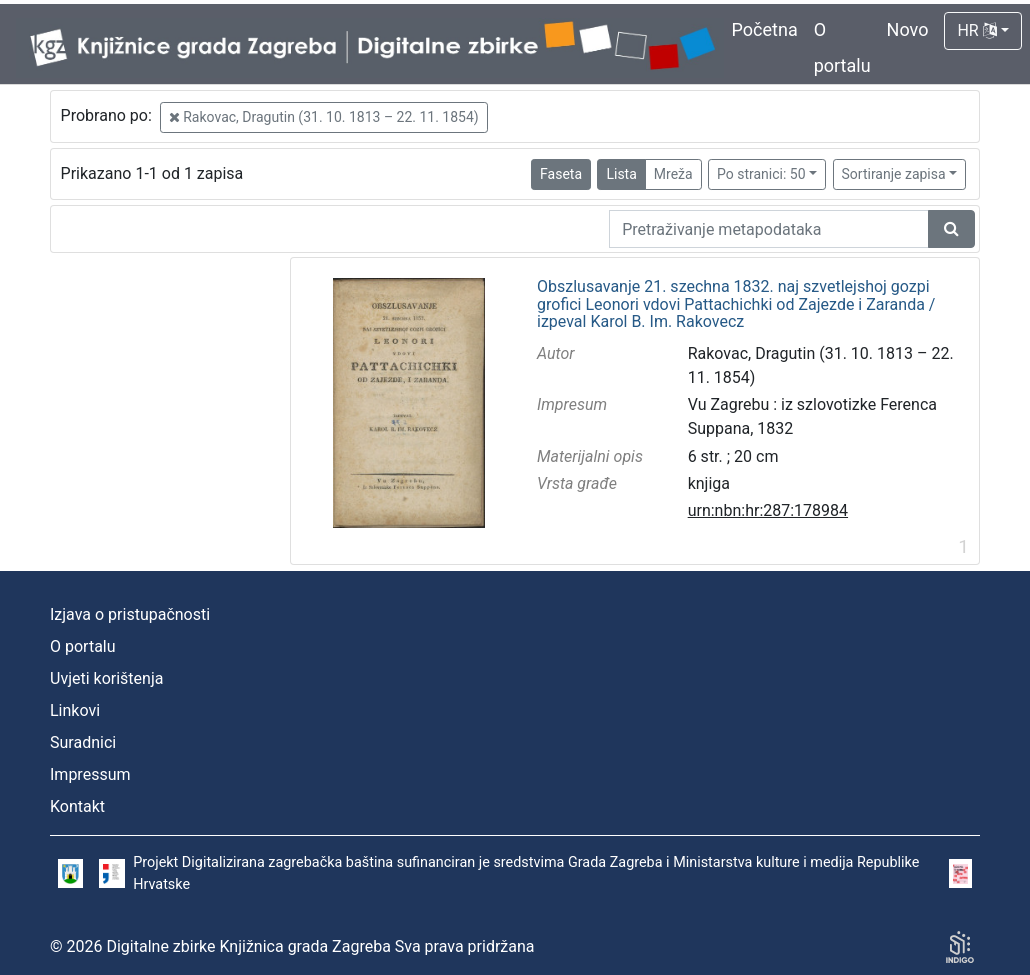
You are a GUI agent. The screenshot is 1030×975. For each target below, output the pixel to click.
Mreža (673, 174)
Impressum (90, 774)
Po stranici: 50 (761, 174)
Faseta (561, 174)
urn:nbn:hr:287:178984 (768, 510)
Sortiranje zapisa (894, 174)
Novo (908, 29)
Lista (621, 174)
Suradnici (83, 742)
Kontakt (77, 806)
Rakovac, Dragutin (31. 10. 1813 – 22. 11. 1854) (324, 117)
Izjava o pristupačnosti (130, 614)
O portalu (83, 646)
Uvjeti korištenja (106, 678)
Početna (765, 29)
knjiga (709, 483)
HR (976, 30)
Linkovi (75, 710)
